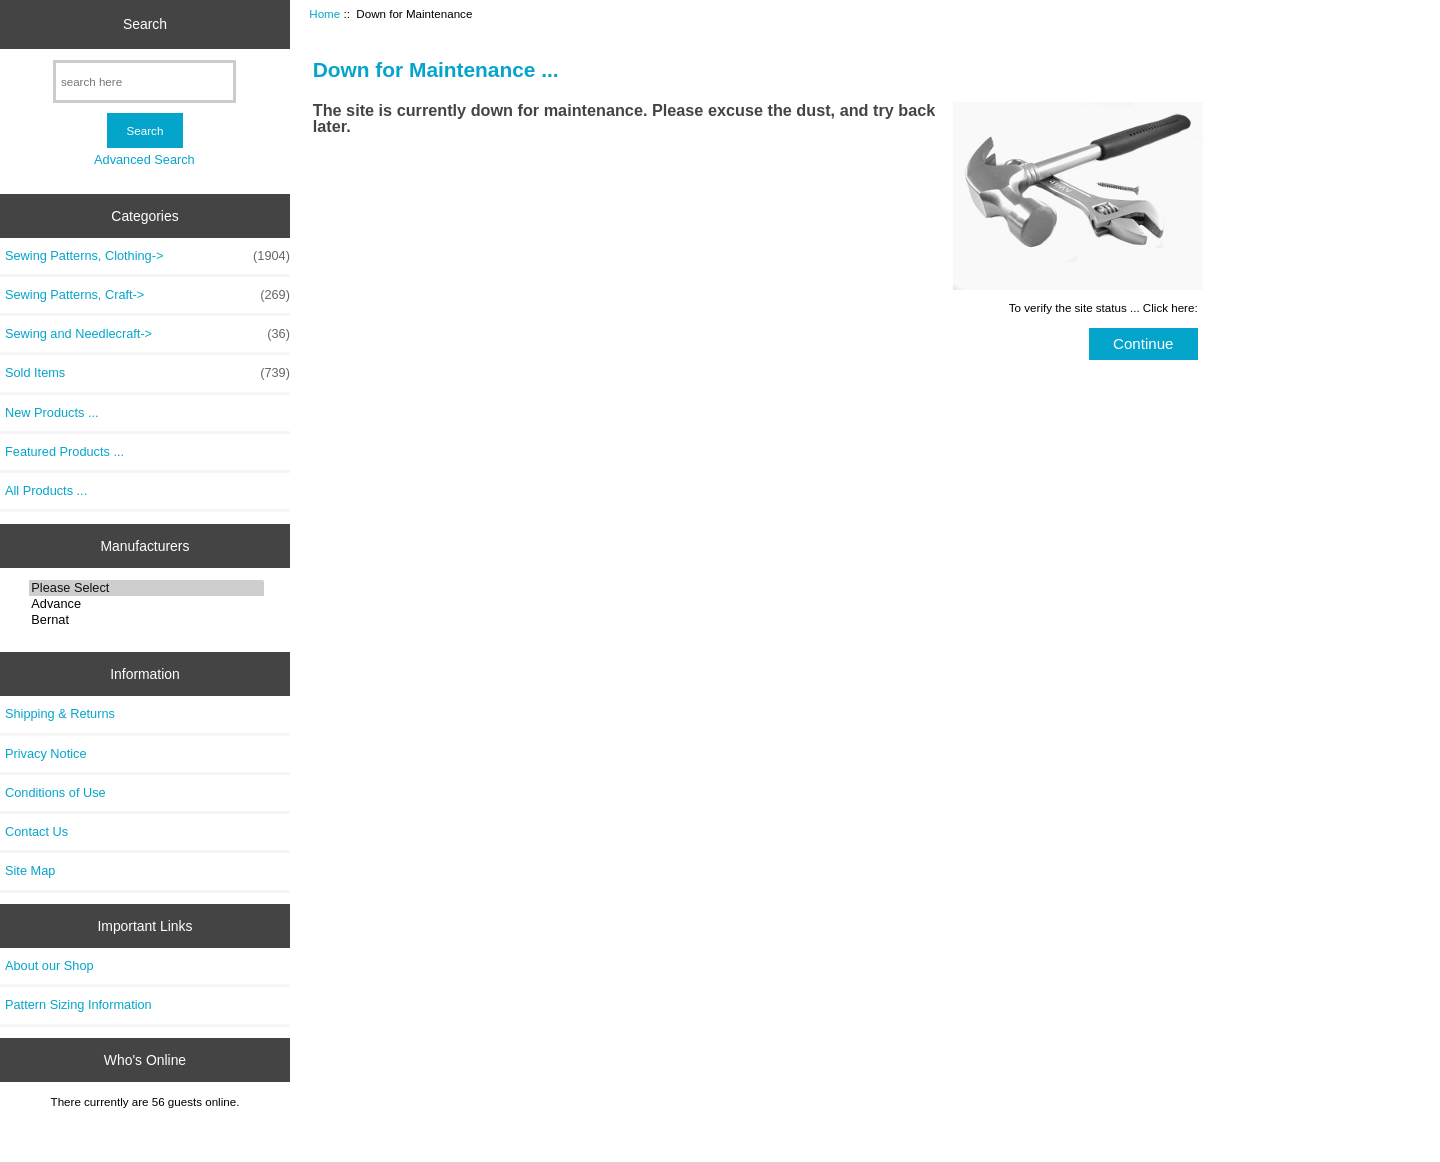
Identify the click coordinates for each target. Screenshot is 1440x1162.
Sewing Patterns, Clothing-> (147, 256)
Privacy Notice (45, 753)
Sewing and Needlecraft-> (147, 334)
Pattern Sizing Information (78, 1004)
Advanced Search (144, 159)
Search (145, 24)
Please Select (146, 588)
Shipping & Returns (60, 713)
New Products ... (52, 412)
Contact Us (36, 831)
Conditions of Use (55, 792)
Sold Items (147, 373)
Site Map (30, 870)
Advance (146, 604)
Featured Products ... (64, 451)
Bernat (146, 620)
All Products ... (46, 490)
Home (324, 13)
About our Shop (49, 965)
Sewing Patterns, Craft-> (147, 295)
